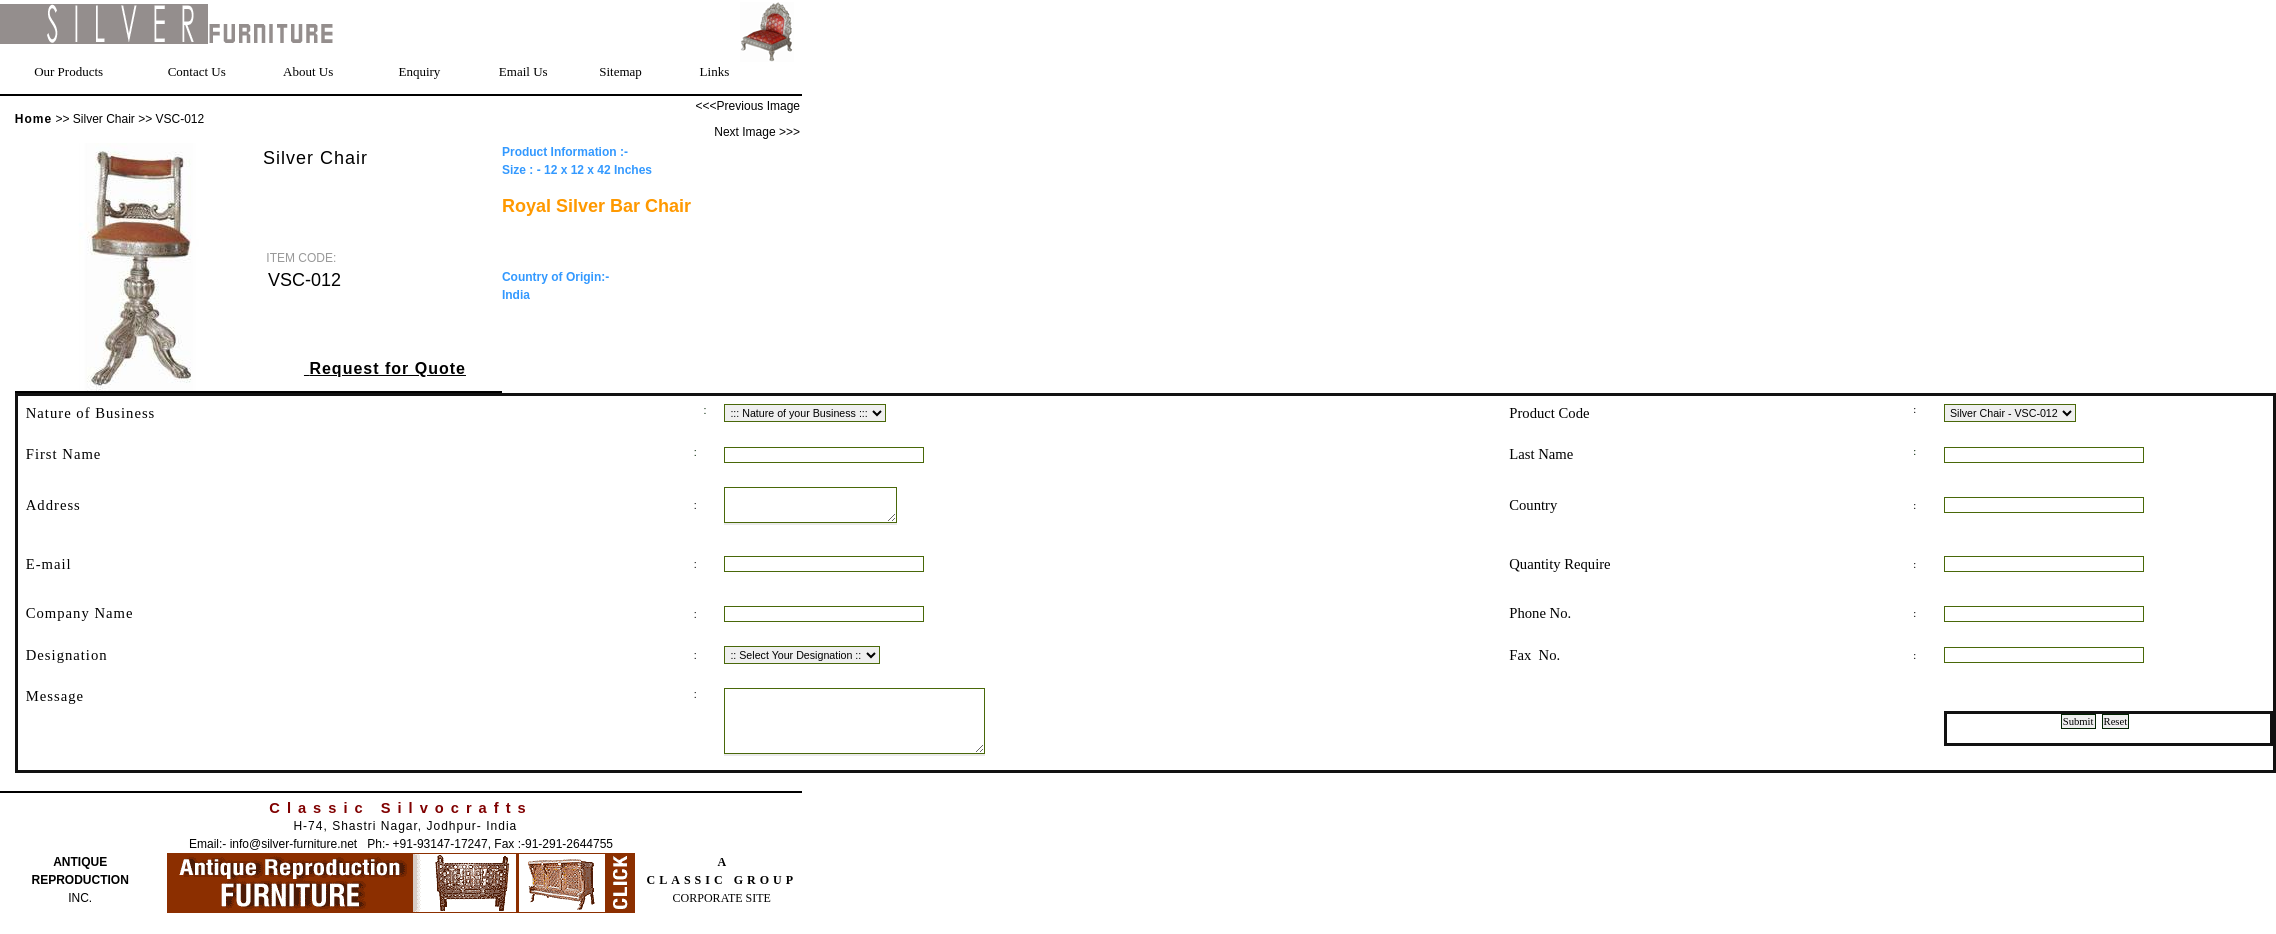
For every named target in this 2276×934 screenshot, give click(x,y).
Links (715, 71)
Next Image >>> (757, 132)
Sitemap (620, 71)
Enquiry (419, 71)
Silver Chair (105, 119)
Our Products (68, 71)
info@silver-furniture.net (294, 862)
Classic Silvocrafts (400, 826)
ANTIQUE (80, 880)
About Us (308, 71)
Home (33, 119)
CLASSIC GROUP (722, 898)
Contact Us (197, 71)
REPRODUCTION (80, 898)
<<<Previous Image (748, 106)
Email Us (523, 71)
